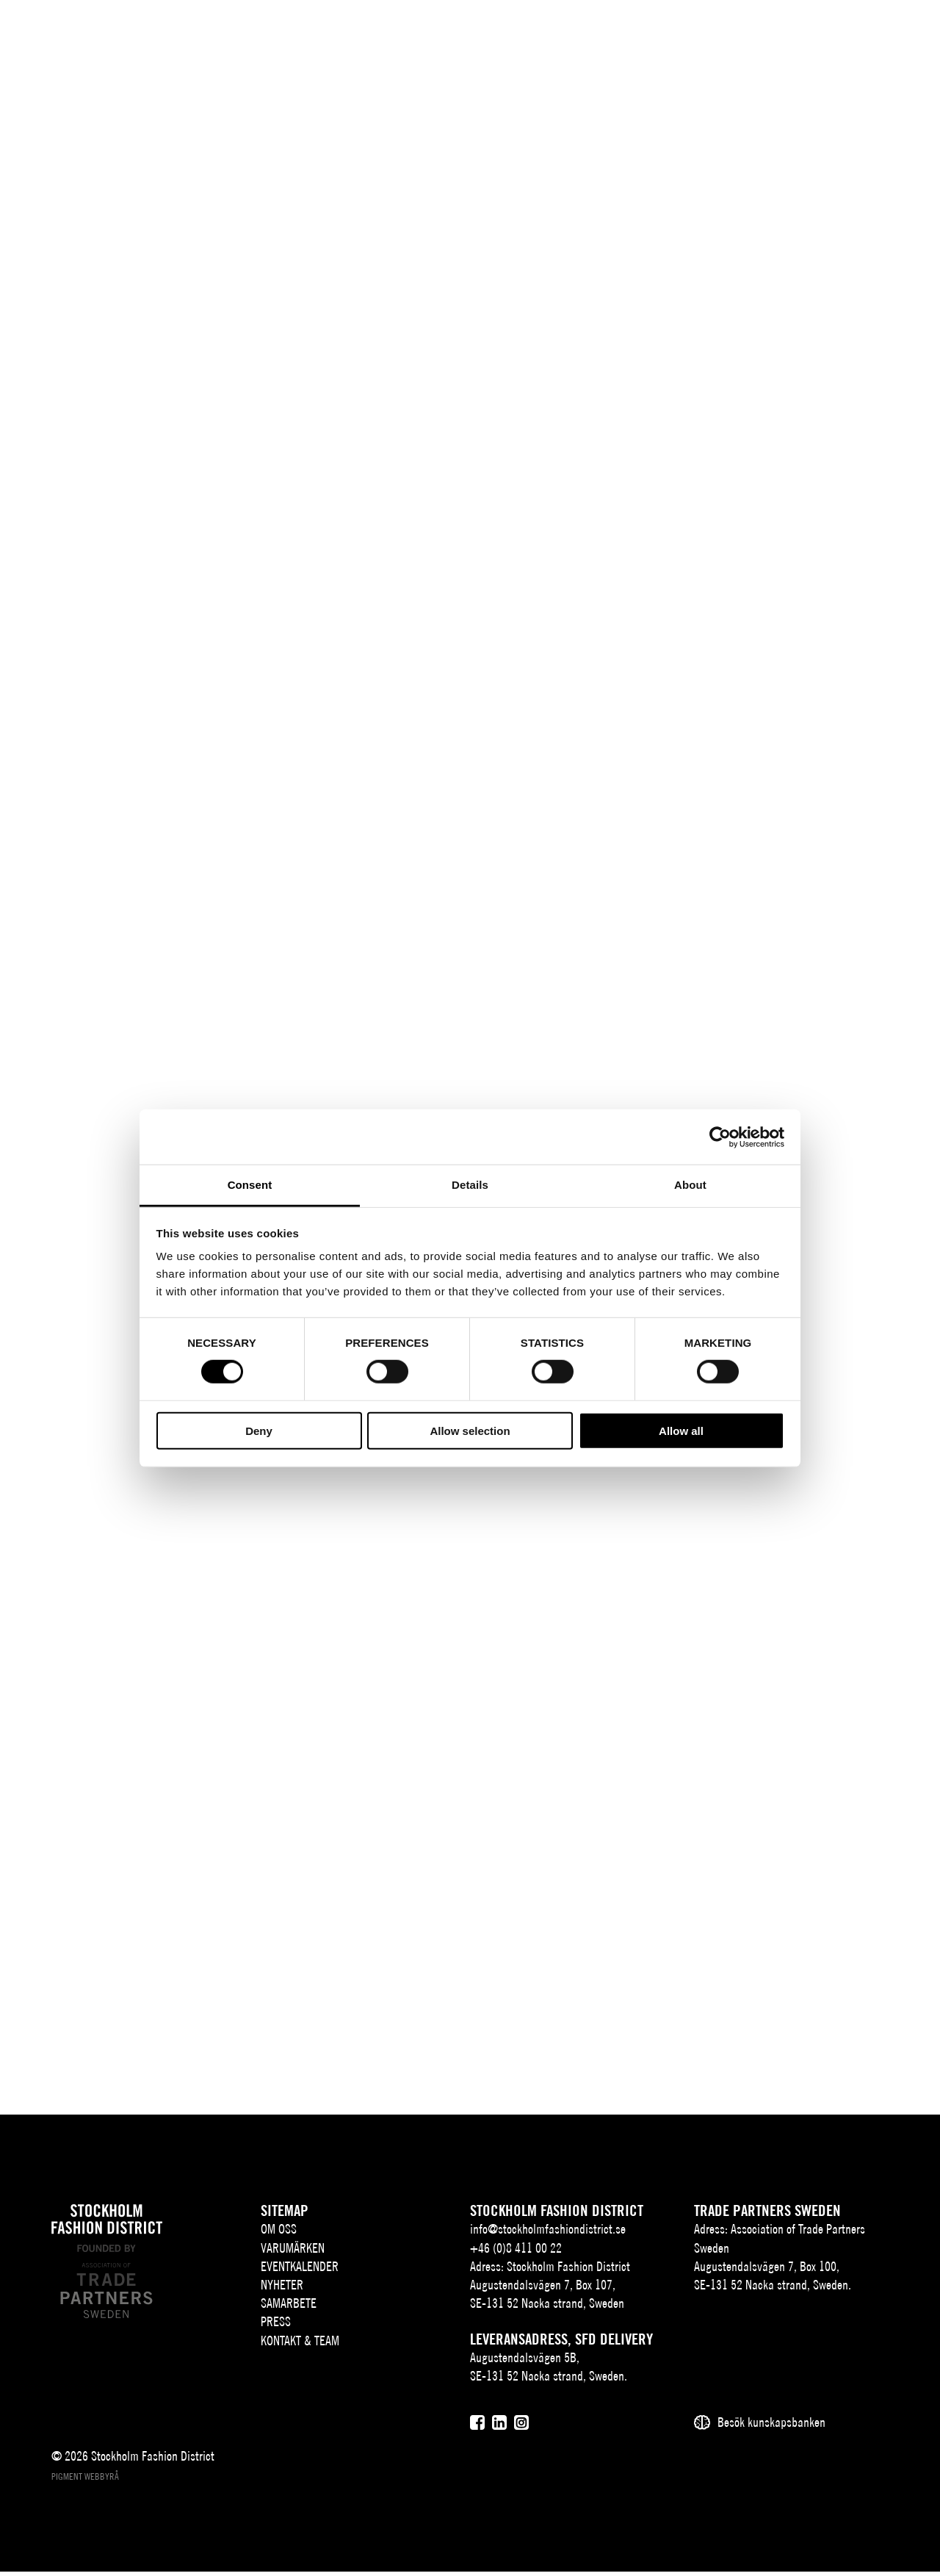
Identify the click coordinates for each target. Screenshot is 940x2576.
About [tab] (690, 1185)
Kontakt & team (300, 2345)
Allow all (681, 1431)
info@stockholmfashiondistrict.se (548, 2234)
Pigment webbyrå (85, 2481)
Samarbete (289, 2308)
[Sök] (823, 33)
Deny (258, 1431)
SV (767, 34)
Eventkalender (300, 2270)
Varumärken (293, 2252)
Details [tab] (470, 1185)
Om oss (279, 2234)
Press (276, 2326)
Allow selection (470, 1431)
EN (789, 34)
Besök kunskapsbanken (771, 2427)
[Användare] (860, 33)
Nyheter (282, 2289)
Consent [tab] (250, 1185)
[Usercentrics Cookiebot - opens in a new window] (720, 1137)
